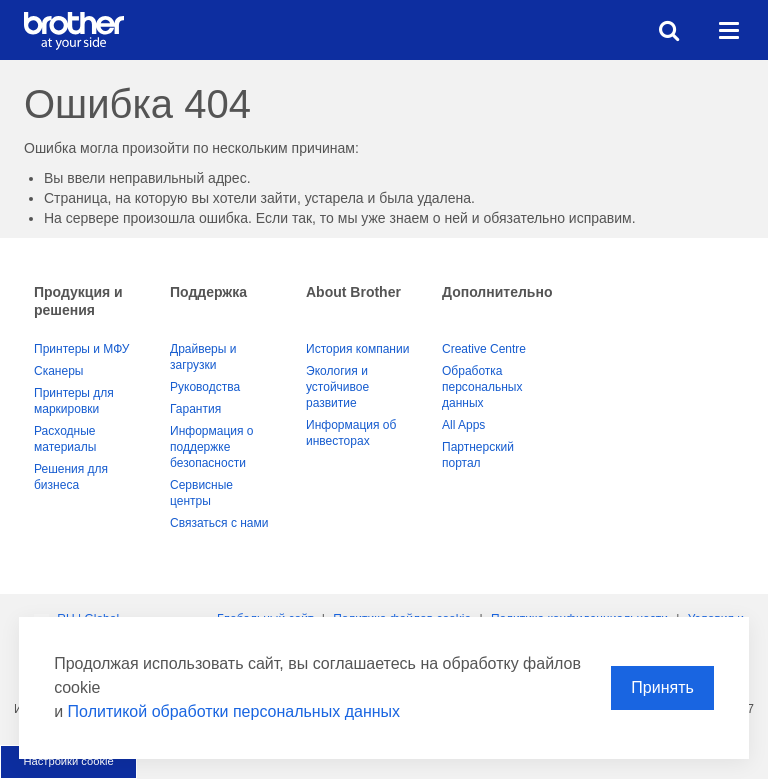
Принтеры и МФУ (81, 349)
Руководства (205, 387)
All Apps (463, 425)
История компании (357, 349)
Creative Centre (484, 349)
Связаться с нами (219, 523)
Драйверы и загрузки (203, 357)
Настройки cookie (68, 761)
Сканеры (58, 371)
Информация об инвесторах (351, 433)
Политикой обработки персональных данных (234, 711)
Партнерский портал (478, 455)
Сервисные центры (201, 493)
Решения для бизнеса (71, 477)
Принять (662, 687)
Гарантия (195, 409)
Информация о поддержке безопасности (211, 447)
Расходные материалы (65, 439)
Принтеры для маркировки (74, 401)
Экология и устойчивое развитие (337, 387)
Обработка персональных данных (482, 387)
